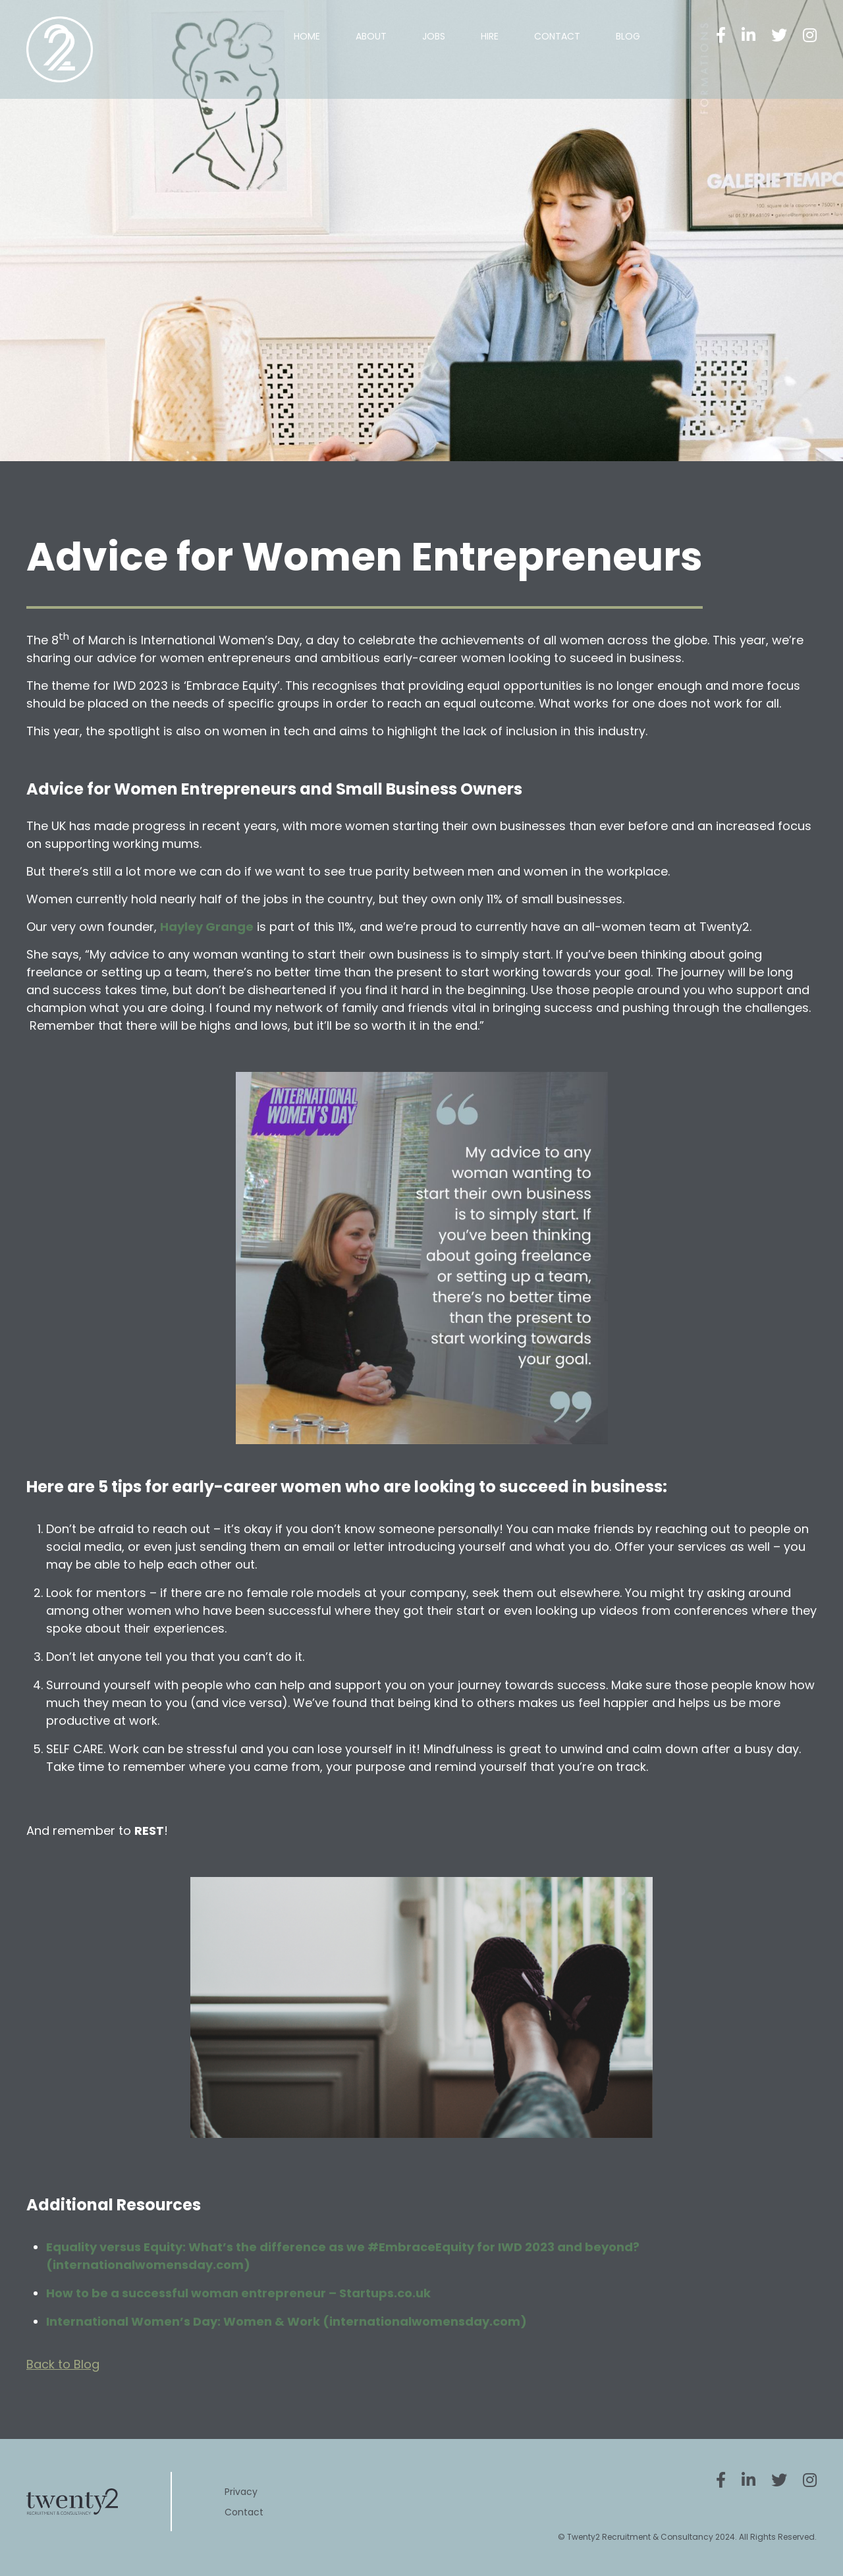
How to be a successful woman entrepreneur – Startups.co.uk (238, 2293)
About (371, 36)
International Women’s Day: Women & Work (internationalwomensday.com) (286, 2321)
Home (307, 36)
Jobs (433, 36)
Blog (628, 36)
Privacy (241, 2491)
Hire (490, 36)
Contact (557, 36)
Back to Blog (62, 2364)
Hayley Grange (207, 926)
